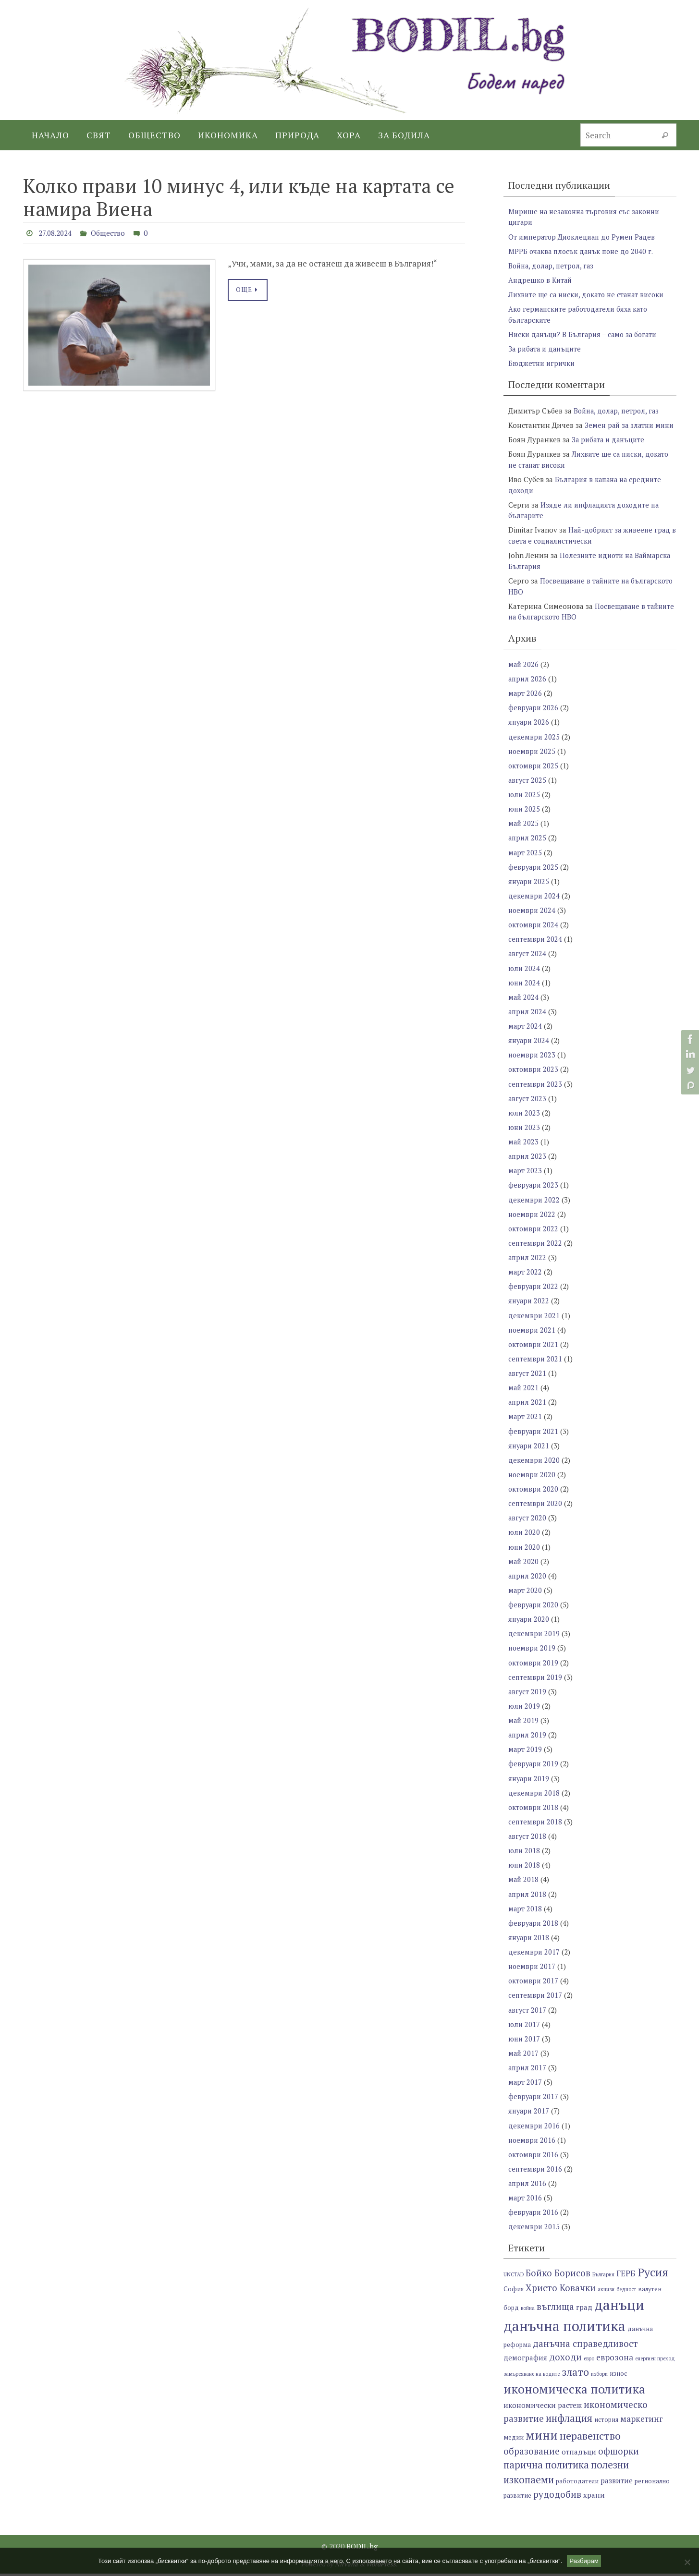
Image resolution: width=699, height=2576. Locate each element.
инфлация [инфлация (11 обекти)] (569, 2421)
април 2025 (528, 846)
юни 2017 (524, 2042)
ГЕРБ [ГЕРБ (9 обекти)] (626, 2275)
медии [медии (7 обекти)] (513, 2440)
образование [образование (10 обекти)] (531, 2453)
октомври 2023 (534, 1076)
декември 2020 (534, 1465)
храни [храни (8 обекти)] (594, 2498)
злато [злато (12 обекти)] (575, 2374)
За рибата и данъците (546, 348)
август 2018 (527, 1840)
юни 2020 (524, 1552)
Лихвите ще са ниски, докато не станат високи (590, 294)
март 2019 (525, 1754)
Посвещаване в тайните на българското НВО (578, 620)
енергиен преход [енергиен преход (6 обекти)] (655, 2361)
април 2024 (528, 1019)
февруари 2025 (534, 875)
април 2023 (528, 1163)
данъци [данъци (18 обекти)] (619, 2307)
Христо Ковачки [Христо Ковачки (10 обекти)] (561, 2290)
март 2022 (525, 1278)
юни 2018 (524, 1869)
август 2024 (527, 961)
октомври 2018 (534, 1811)
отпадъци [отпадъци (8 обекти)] (579, 2454)
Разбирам (584, 2560)
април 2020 (528, 1581)
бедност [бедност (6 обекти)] (626, 2291)
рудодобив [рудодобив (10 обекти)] (557, 2497)
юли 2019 (524, 1710)
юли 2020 (524, 1538)
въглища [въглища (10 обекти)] (555, 2309)
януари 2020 (529, 1624)
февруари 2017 (534, 2099)
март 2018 (525, 1912)
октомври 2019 (534, 1667)
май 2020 (524, 1566)
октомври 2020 (534, 1494)
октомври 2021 (534, 1350)
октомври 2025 (534, 774)
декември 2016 (534, 2128)
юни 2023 (524, 1134)
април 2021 (528, 1408)
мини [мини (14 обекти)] (542, 2438)
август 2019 (527, 1696)
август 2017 (527, 2013)
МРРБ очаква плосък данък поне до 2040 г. (583, 250)
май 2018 (524, 1883)
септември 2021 (535, 1365)
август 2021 (527, 1379)
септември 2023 (535, 1091)
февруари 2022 (534, 1293)
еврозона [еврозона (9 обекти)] (614, 2360)
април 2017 (528, 2071)
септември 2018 (535, 1826)
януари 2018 (529, 1941)
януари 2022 (529, 1307)
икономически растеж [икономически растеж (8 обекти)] (542, 2407)
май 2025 (524, 832)
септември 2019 (535, 1682)
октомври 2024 (534, 932)
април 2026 (528, 688)
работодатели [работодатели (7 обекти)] (577, 2484)
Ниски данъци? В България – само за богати (585, 334)
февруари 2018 (534, 1927)
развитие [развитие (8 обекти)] (617, 2483)
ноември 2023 (532, 1062)
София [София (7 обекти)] (513, 2291)
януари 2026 (529, 731)
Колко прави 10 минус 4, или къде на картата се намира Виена (238, 197)
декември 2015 (534, 2229)
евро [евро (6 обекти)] (589, 2361)
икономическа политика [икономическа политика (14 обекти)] (574, 2391)
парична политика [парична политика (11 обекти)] (546, 2467)
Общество (113, 233)
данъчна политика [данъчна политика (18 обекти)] (564, 2328)
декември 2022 (534, 1206)
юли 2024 (524, 976)
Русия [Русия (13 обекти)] (653, 2274)
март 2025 (525, 860)
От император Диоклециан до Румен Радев (584, 236)
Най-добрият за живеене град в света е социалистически (591, 545)
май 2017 (524, 2056)
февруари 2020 (534, 1610)
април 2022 (528, 1264)
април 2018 (528, 1898)
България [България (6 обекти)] (603, 2276)
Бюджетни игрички (542, 362)
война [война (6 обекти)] (528, 2310)
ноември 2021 (532, 1336)
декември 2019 (534, 1638)
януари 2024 (529, 1048)
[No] (687, 2562)
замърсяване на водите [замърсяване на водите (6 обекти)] (531, 2376)
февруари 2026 (534, 716)
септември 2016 (535, 2171)
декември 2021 (534, 1321)
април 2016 (528, 2186)
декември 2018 (534, 1797)
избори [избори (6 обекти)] (599, 2376)
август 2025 (527, 788)
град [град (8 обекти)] (584, 2309)
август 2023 (527, 1105)
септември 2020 (535, 1509)
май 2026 (524, 673)
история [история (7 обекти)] (606, 2422)
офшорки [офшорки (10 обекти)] (618, 2453)
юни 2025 (524, 817)
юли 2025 (524, 803)
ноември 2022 (532, 1221)
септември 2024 (535, 947)
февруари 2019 (534, 1768)
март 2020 (525, 1595)
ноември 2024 (532, 918)
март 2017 (525, 2085)
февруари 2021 (534, 1437)
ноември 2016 (532, 2143)
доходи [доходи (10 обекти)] (565, 2360)
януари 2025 (529, 889)
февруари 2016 (534, 2215)
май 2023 (524, 1149)
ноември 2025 (532, 760)
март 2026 (525, 702)
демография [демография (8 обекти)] (525, 2360)
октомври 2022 (534, 1235)
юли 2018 (524, 1854)
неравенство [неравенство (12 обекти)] (590, 2438)
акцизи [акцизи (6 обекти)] (606, 2291)
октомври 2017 (534, 1984)
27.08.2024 (57, 233)
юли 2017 (524, 2027)
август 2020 (527, 1523)
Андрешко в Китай (541, 279)
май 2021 (524, 1393)
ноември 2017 (532, 1970)
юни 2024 (524, 990)
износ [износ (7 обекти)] (618, 2376)
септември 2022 (535, 1249)
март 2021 (525, 1422)
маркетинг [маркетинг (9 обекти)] (641, 2421)
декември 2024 (534, 904)
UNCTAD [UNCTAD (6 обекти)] (513, 2276)
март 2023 (525, 1177)
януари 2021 (529, 1451)
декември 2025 (534, 745)
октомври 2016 (534, 2157)
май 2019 (524, 1725)
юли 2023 (524, 1120)
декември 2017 (534, 1955)
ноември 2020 (532, 1480)
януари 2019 (529, 1782)
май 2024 (524, 1004)
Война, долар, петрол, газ (553, 265)
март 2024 (525, 1033)
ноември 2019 (532, 1653)
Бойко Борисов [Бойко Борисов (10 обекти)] (558, 2275)
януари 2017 (529, 2114)
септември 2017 (535, 1999)
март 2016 (525, 2200)
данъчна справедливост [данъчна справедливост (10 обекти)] (585, 2346)
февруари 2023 (534, 1192)
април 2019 (528, 1739)
